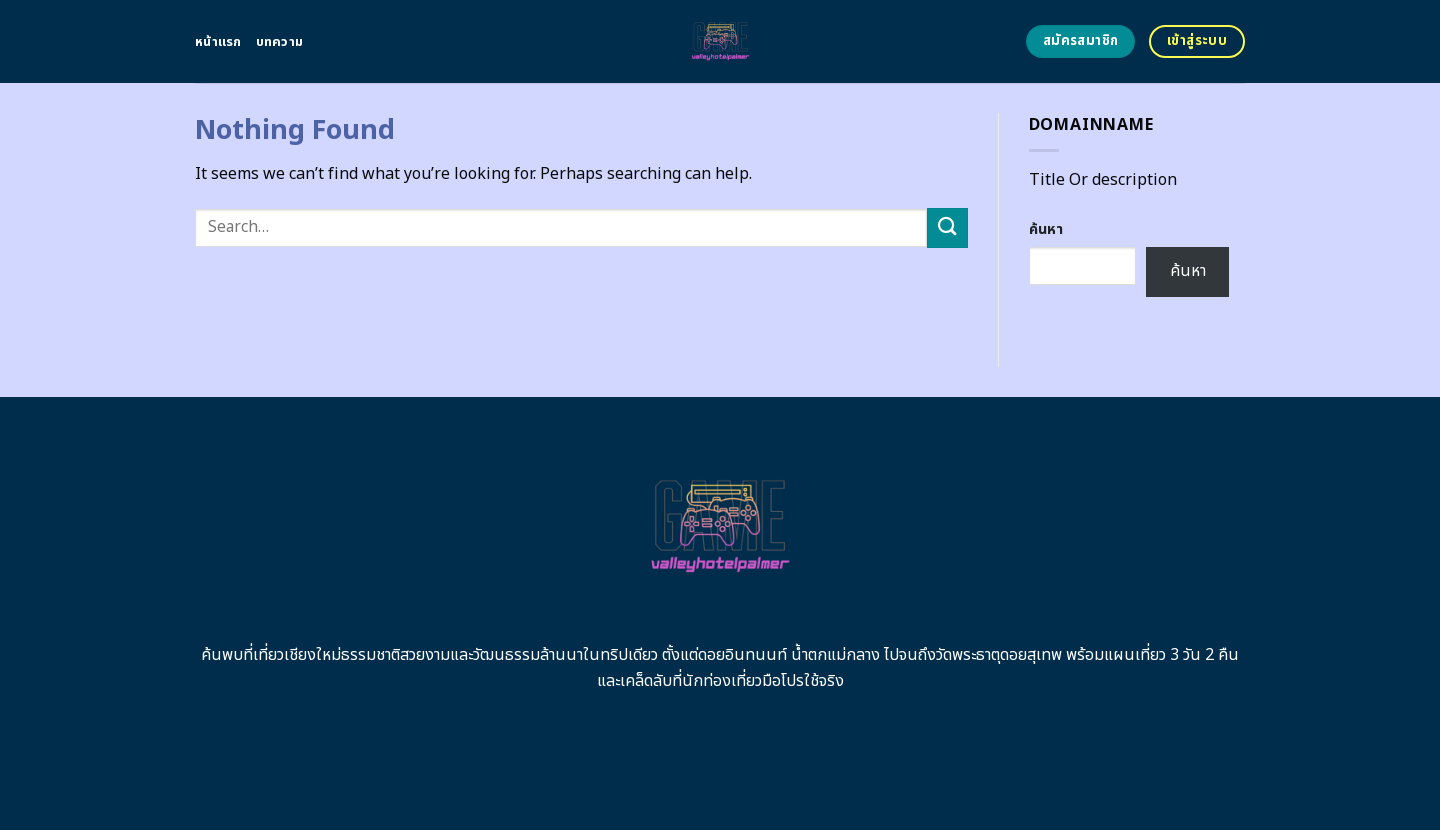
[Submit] (947, 227)
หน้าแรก (218, 42)
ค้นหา (1046, 229)
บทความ (280, 42)
